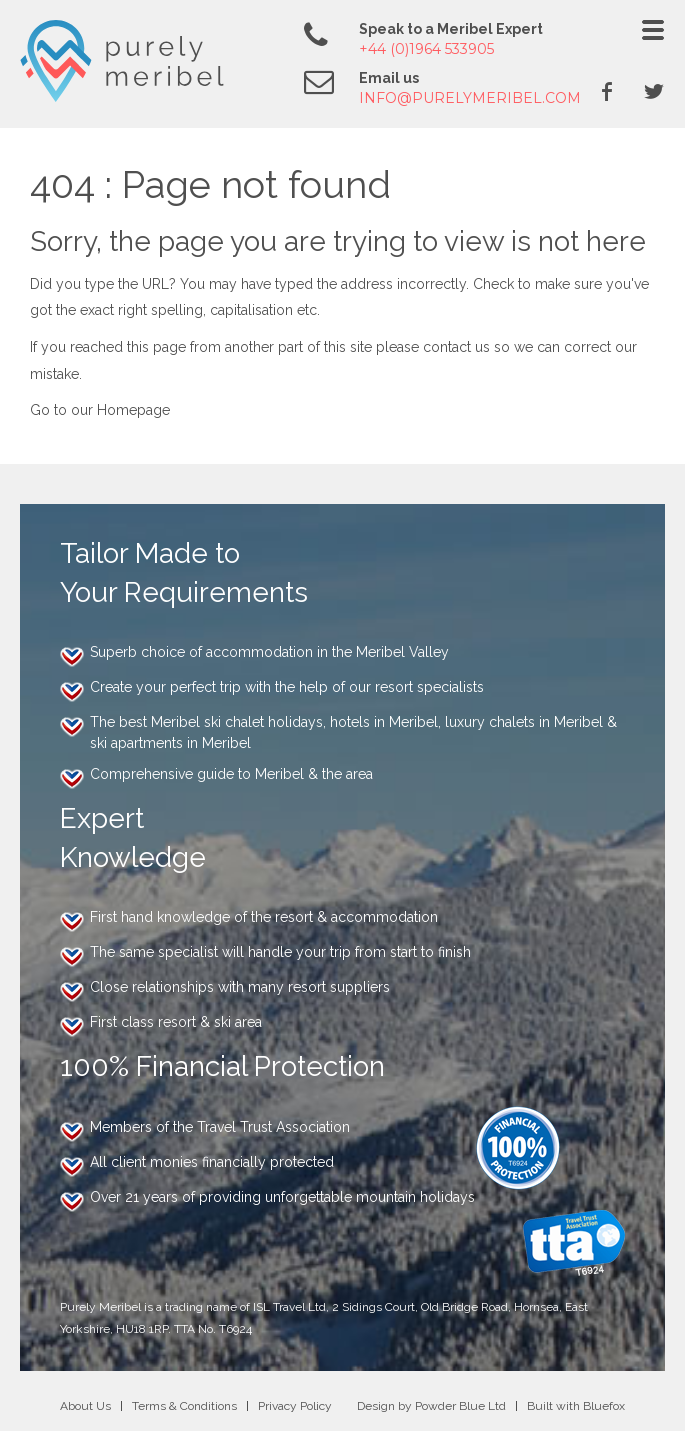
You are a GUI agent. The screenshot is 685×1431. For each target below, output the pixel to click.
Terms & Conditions (184, 1406)
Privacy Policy (295, 1406)
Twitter (654, 91)
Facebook (607, 91)
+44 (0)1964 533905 (426, 49)
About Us (85, 1406)
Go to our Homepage (100, 410)
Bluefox (604, 1406)
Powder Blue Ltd (460, 1406)
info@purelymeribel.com (470, 98)
